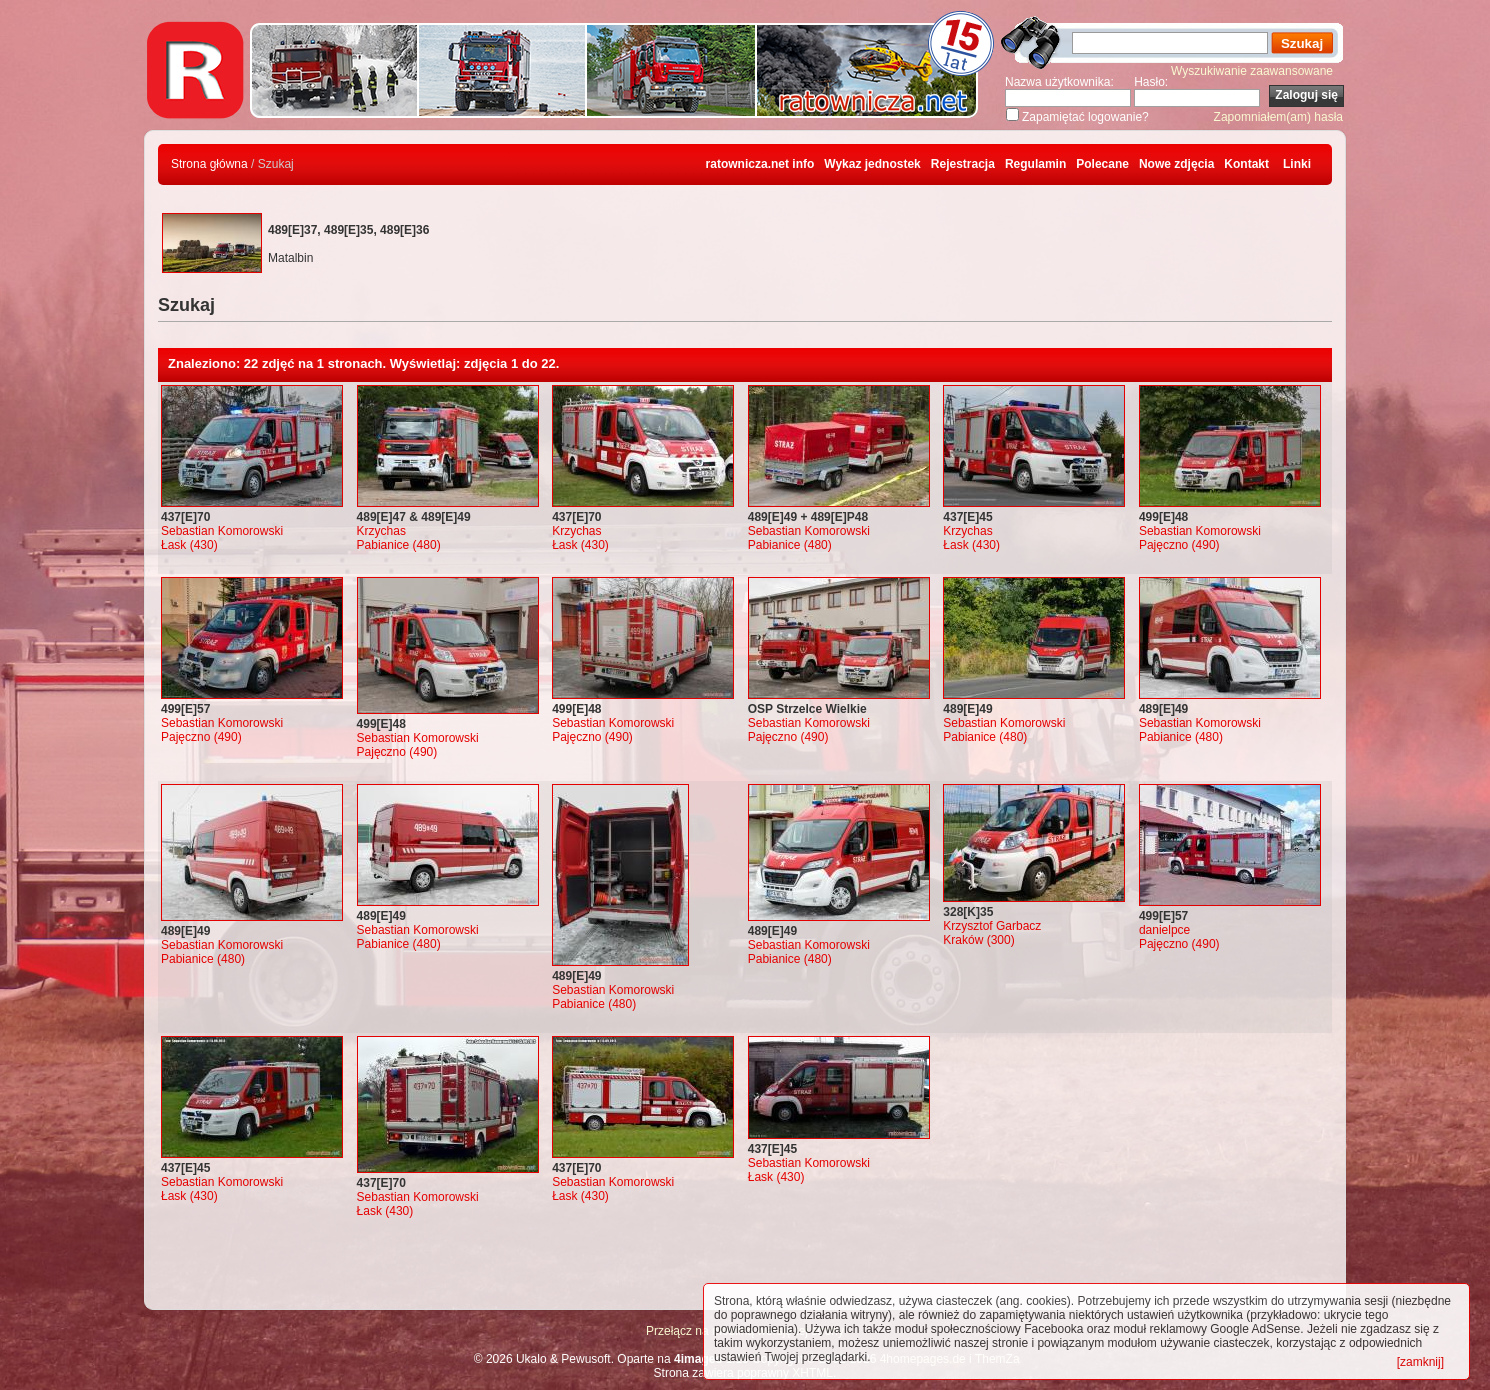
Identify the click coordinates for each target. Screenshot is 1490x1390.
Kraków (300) (978, 940)
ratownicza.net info (760, 164)
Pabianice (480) (399, 545)
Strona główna (209, 164)
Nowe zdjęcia (1176, 164)
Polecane (1102, 164)
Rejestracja (963, 164)
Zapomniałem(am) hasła (1278, 117)
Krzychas (381, 531)
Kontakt (1246, 164)
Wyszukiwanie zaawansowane (1252, 71)
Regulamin (1035, 164)
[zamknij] (1420, 1362)
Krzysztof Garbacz (992, 926)
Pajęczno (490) (1179, 545)
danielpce (1164, 930)
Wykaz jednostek (872, 164)
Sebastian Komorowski (222, 531)
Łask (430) (189, 545)
